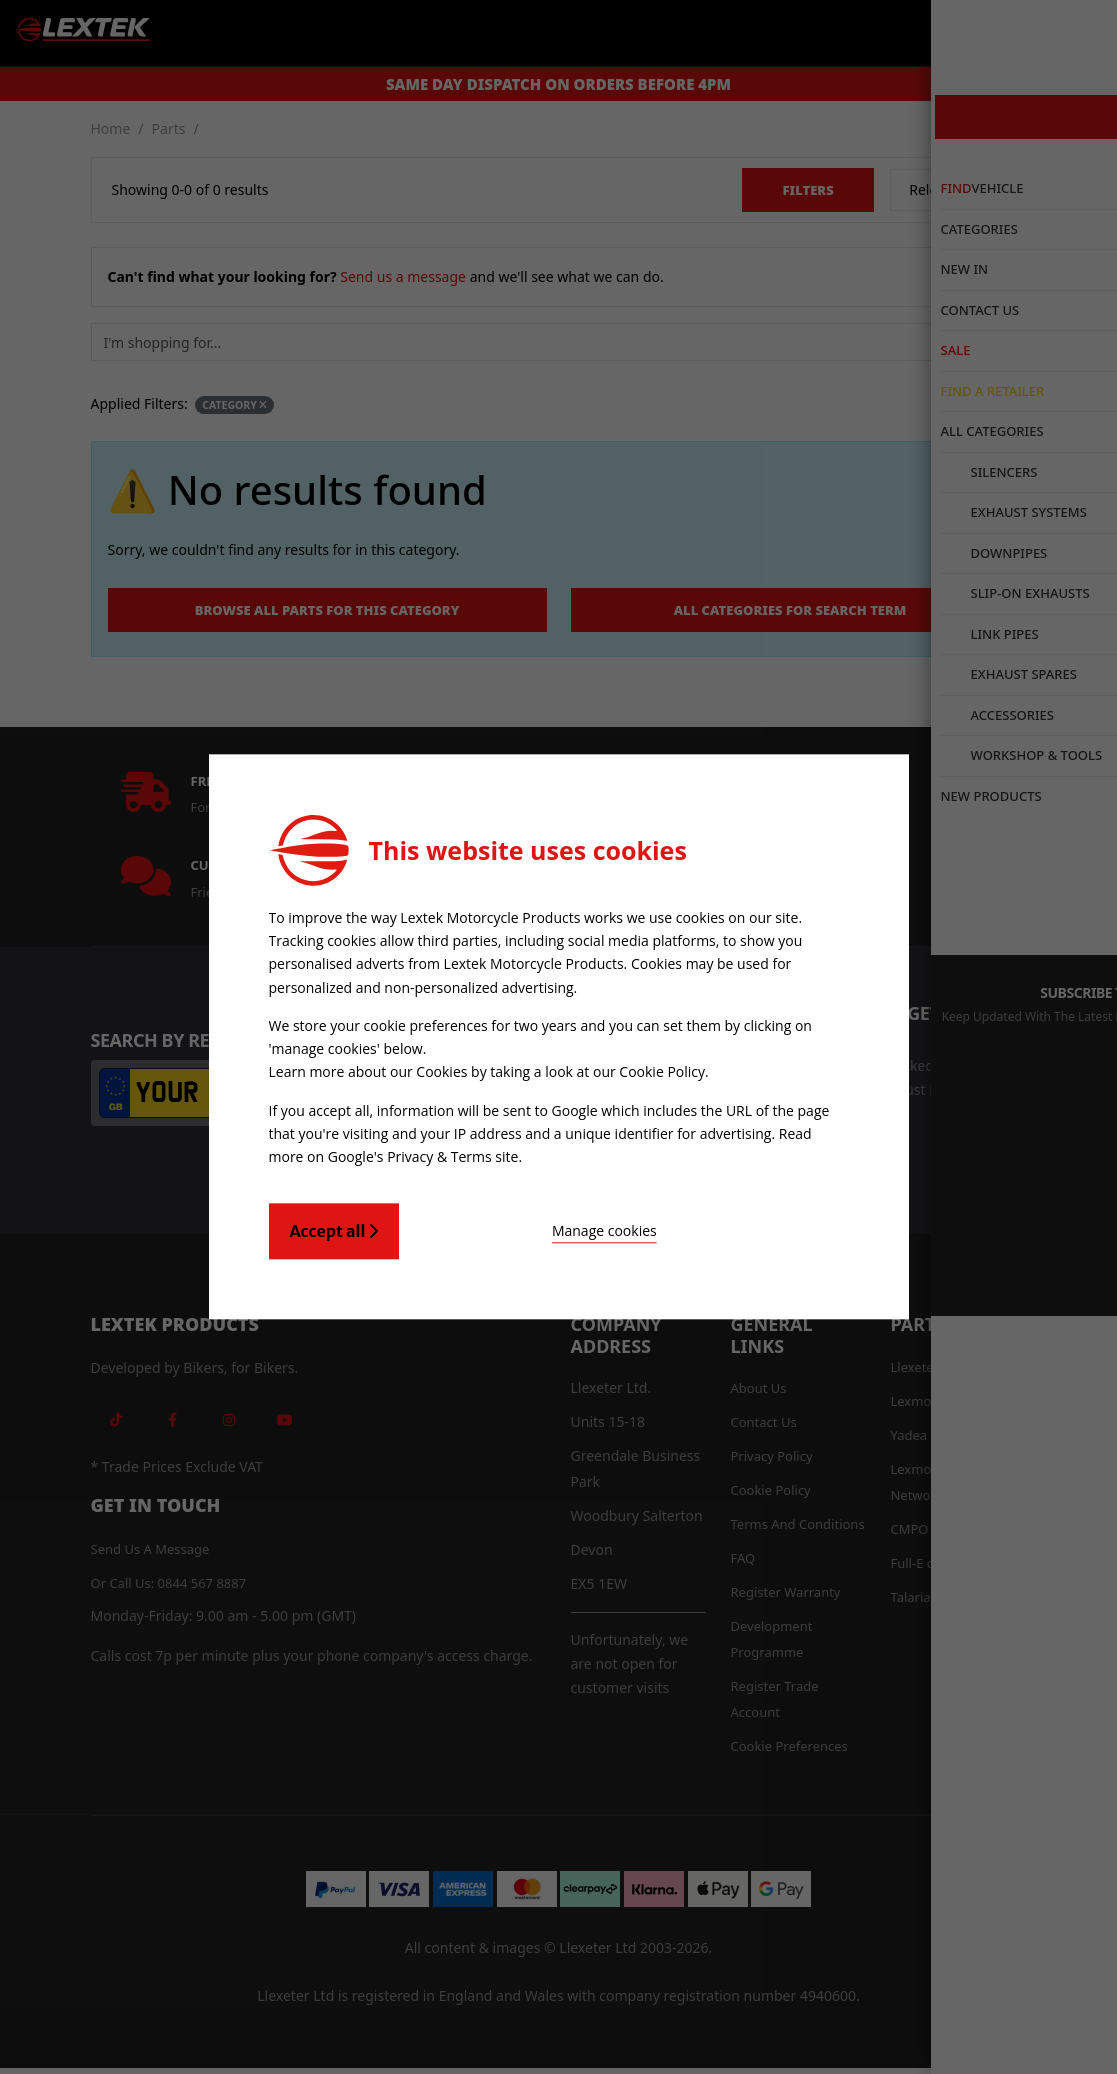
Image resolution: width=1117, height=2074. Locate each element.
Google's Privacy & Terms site (423, 1151)
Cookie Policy (662, 1070)
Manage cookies (510, 1225)
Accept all (334, 1226)
